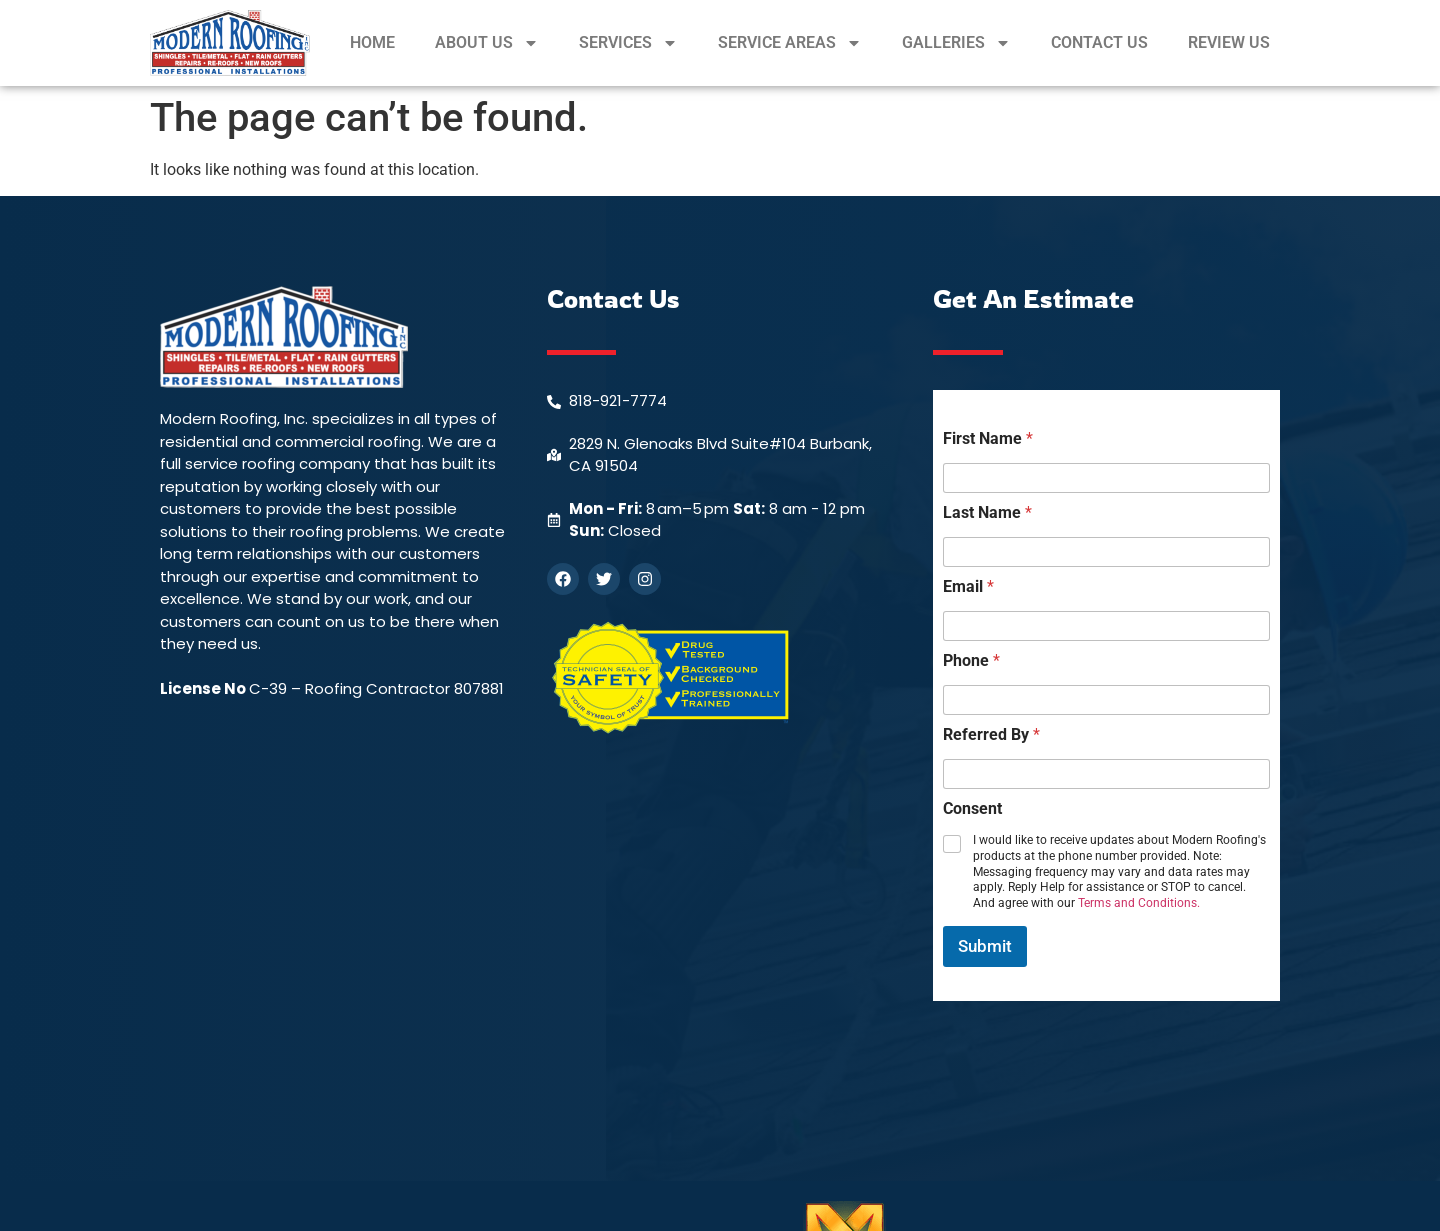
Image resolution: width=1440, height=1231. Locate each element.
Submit (985, 946)
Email (968, 586)
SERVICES (628, 43)
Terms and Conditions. (1139, 903)
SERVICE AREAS (790, 43)
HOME (372, 42)
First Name (988, 438)
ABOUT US (487, 43)
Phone (971, 660)
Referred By (991, 734)
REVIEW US (1229, 42)
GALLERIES (956, 43)
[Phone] (1106, 700)
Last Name (987, 512)
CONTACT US (1099, 42)
